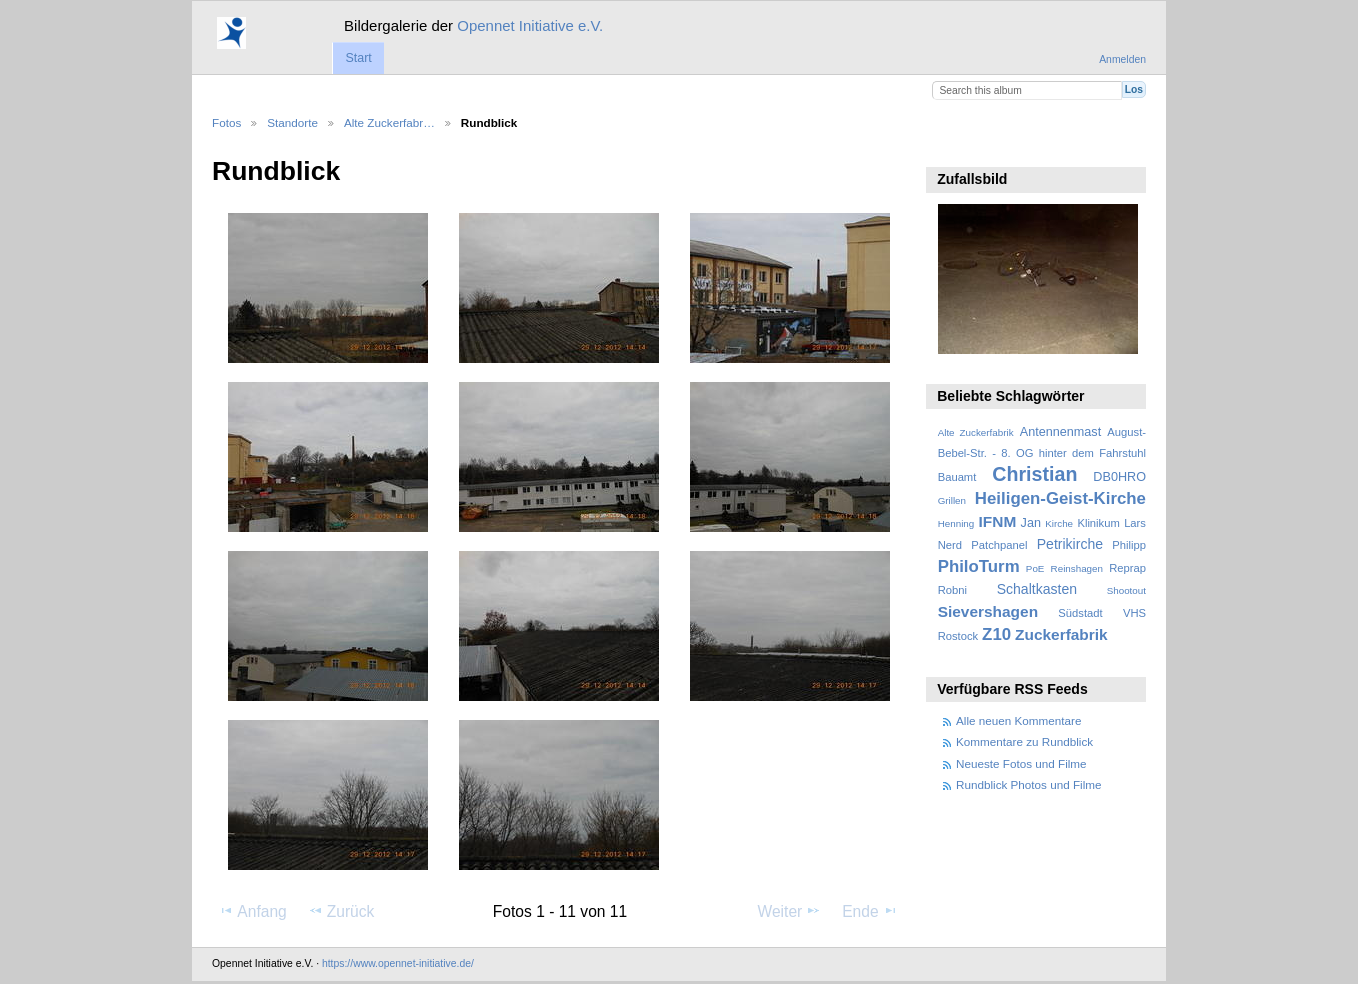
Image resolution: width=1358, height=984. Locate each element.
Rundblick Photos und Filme (1029, 784)
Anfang (252, 911)
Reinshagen (1077, 568)
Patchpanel (999, 545)
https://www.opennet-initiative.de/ (398, 963)
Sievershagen (988, 611)
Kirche (1059, 523)
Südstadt (1080, 613)
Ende (870, 911)
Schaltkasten (1037, 589)
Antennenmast (1060, 432)
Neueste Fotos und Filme (1021, 763)
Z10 (996, 634)
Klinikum (1098, 523)
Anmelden (1122, 59)
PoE (1035, 568)
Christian (1034, 474)
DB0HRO (1119, 477)
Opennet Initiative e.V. (530, 25)
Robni (952, 590)
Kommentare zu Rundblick (1024, 741)
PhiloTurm (979, 566)
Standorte (292, 122)
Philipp (1129, 545)
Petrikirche (1070, 544)
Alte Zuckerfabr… (389, 122)
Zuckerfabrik (1061, 634)
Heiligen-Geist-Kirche (1060, 498)
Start (358, 58)
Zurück (341, 911)
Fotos (226, 122)
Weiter (790, 911)
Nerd (950, 545)
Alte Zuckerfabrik (976, 432)
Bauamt (957, 477)
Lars (1135, 523)
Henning (956, 523)
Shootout (1126, 590)
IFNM (998, 521)
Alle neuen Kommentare (1018, 720)
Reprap (1127, 568)
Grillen (952, 500)
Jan (1031, 523)
